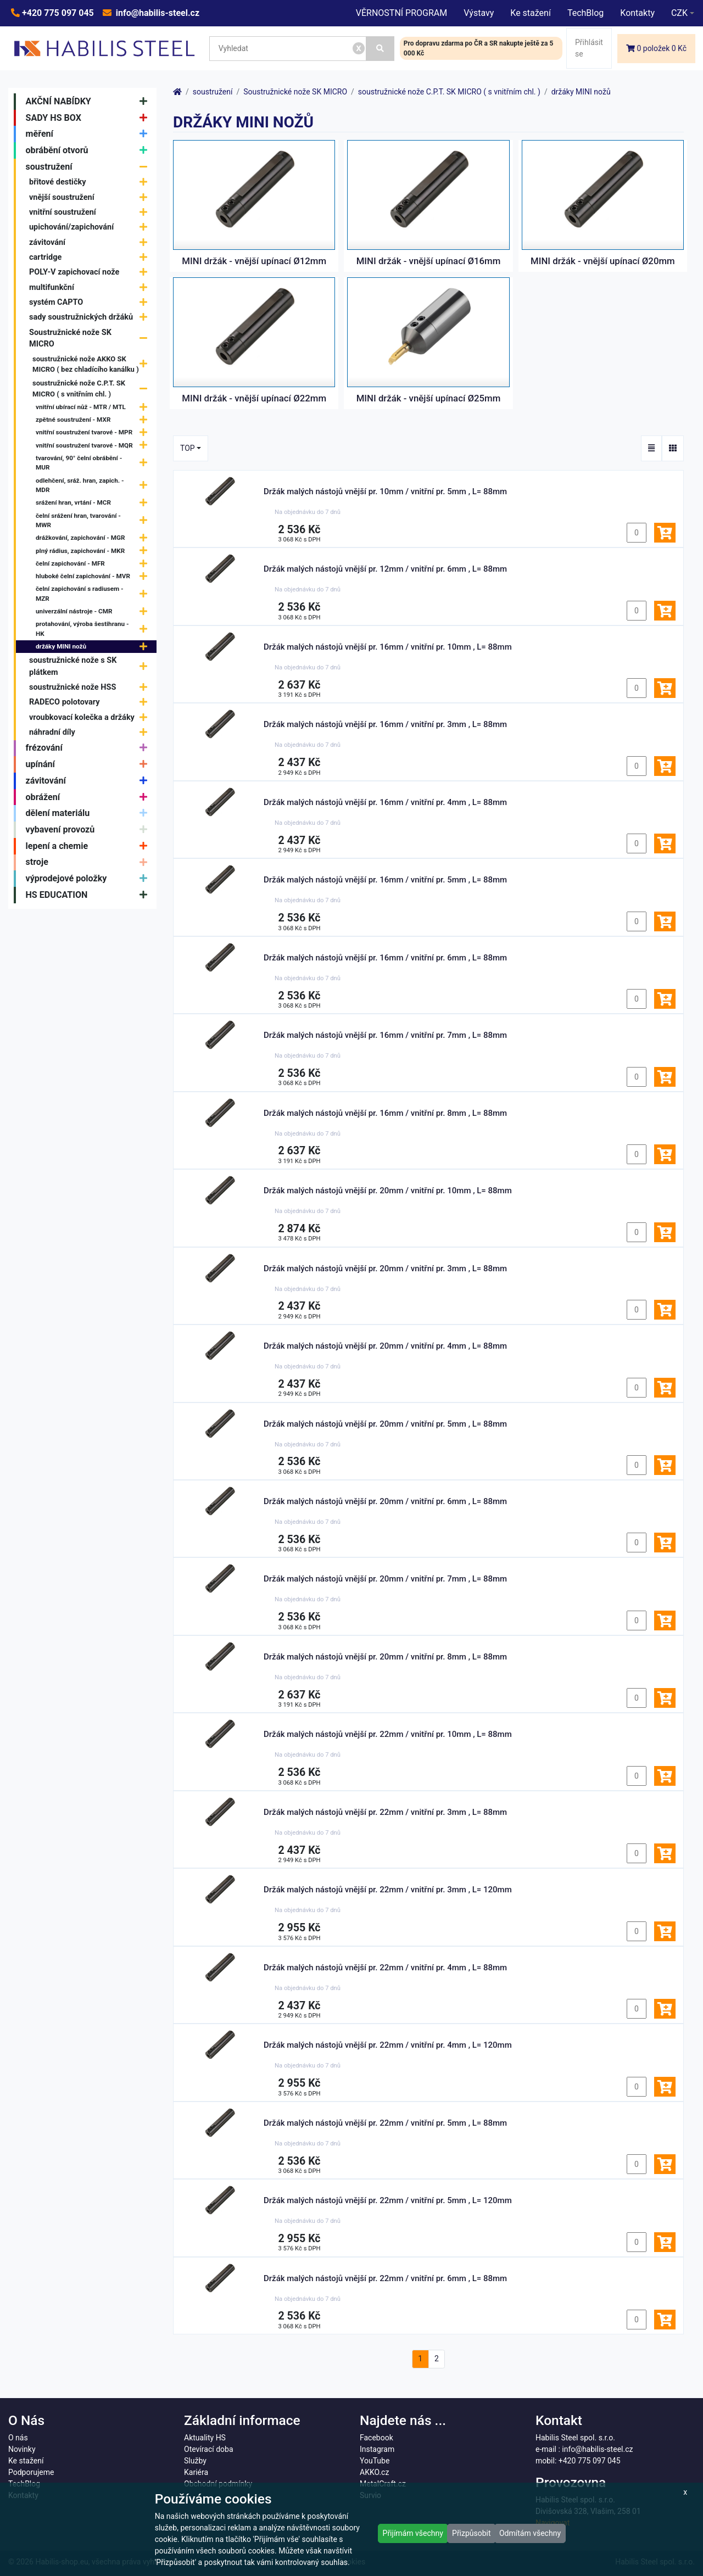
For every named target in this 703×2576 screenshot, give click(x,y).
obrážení (89, 797)
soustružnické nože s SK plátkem (91, 666)
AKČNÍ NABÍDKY (89, 101)
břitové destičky (91, 182)
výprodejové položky (89, 878)
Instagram (377, 2449)
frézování (89, 748)
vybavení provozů (89, 830)
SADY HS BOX (89, 118)
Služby (195, 2460)
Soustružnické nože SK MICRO (91, 338)
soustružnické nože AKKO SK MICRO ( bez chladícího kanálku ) (92, 364)
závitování (91, 242)
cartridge (91, 257)
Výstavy (479, 13)
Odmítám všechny (530, 2533)
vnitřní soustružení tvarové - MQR (94, 445)
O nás (18, 2437)
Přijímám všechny (413, 2533)
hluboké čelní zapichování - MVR (94, 576)
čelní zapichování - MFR (94, 563)
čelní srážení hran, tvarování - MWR (94, 520)
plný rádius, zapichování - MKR (94, 551)
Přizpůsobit (471, 2533)
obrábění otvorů (89, 150)
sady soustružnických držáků (91, 317)
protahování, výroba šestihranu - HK (94, 629)
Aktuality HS (205, 2437)
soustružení (89, 167)
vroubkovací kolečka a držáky (91, 717)
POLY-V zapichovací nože (91, 272)
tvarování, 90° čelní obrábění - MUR (94, 463)
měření (89, 134)
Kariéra (196, 2472)
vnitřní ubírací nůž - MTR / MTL (94, 407)
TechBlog (585, 13)
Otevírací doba (208, 2449)
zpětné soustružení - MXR (94, 419)
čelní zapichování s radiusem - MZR (94, 594)
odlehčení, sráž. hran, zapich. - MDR (94, 485)
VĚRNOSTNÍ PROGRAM (401, 13)
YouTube (374, 2460)
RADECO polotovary (91, 702)
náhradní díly (91, 732)
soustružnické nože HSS (91, 687)
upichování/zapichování (91, 227)
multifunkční (91, 287)
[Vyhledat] (380, 48)
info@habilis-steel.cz (156, 13)
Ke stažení (530, 13)
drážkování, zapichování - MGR (94, 538)
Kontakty (637, 13)
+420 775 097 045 (57, 13)
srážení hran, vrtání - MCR (94, 503)
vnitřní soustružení (91, 212)
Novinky (22, 2449)
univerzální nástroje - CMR (94, 611)
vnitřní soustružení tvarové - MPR (94, 433)
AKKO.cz (374, 2472)
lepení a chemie (89, 846)
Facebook (376, 2437)
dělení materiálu (89, 813)
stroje (89, 862)
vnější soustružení (91, 197)
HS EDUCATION (89, 895)
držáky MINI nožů (94, 646)
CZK (679, 13)
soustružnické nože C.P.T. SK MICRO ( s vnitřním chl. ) (92, 388)
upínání (89, 764)
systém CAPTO (91, 302)
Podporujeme (31, 2472)
